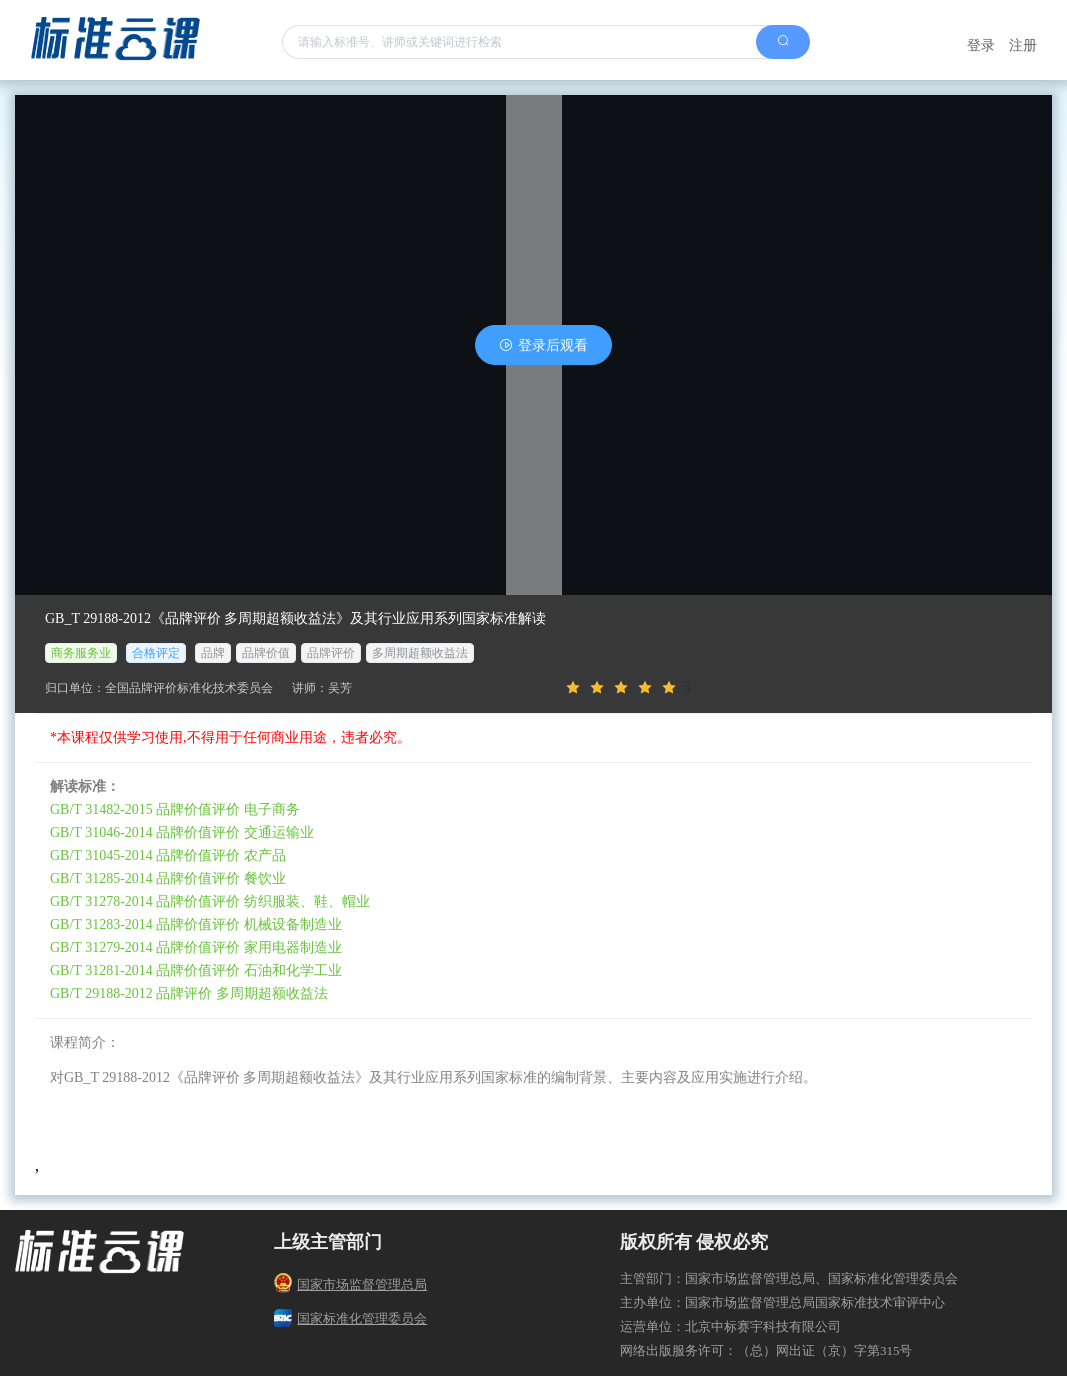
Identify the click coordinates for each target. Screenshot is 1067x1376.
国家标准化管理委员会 (350, 1318)
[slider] (793, 688)
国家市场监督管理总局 (350, 1284)
